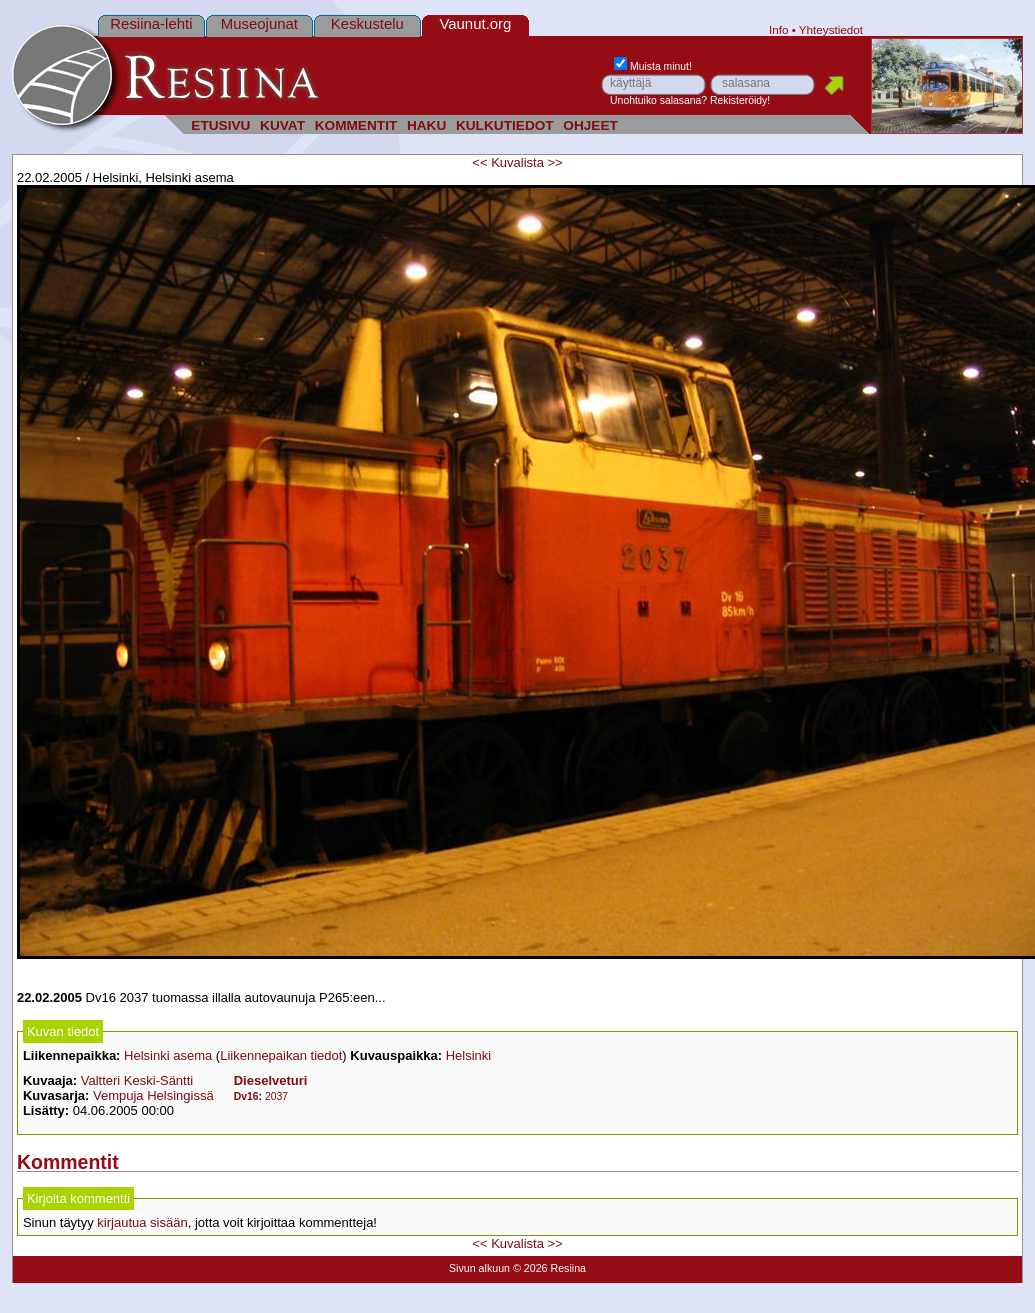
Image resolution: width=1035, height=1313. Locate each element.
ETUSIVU (220, 125)
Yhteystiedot (831, 29)
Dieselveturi (271, 1080)
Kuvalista (517, 162)
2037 (276, 1096)
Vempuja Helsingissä (153, 1095)
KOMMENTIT (356, 125)
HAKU (426, 125)
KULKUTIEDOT (505, 125)
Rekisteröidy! (740, 100)
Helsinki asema (168, 1055)
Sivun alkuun (479, 1268)
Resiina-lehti (151, 23)
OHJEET (590, 125)
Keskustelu (367, 23)
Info (779, 29)
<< (479, 162)
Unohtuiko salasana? (658, 100)
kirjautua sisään (142, 1222)
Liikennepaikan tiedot (281, 1055)
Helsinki (469, 1055)
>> (555, 162)
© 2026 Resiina (549, 1268)
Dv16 (246, 1096)
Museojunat (259, 23)
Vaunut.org (475, 23)
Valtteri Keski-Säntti (137, 1080)
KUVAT (282, 125)
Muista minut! (653, 66)
